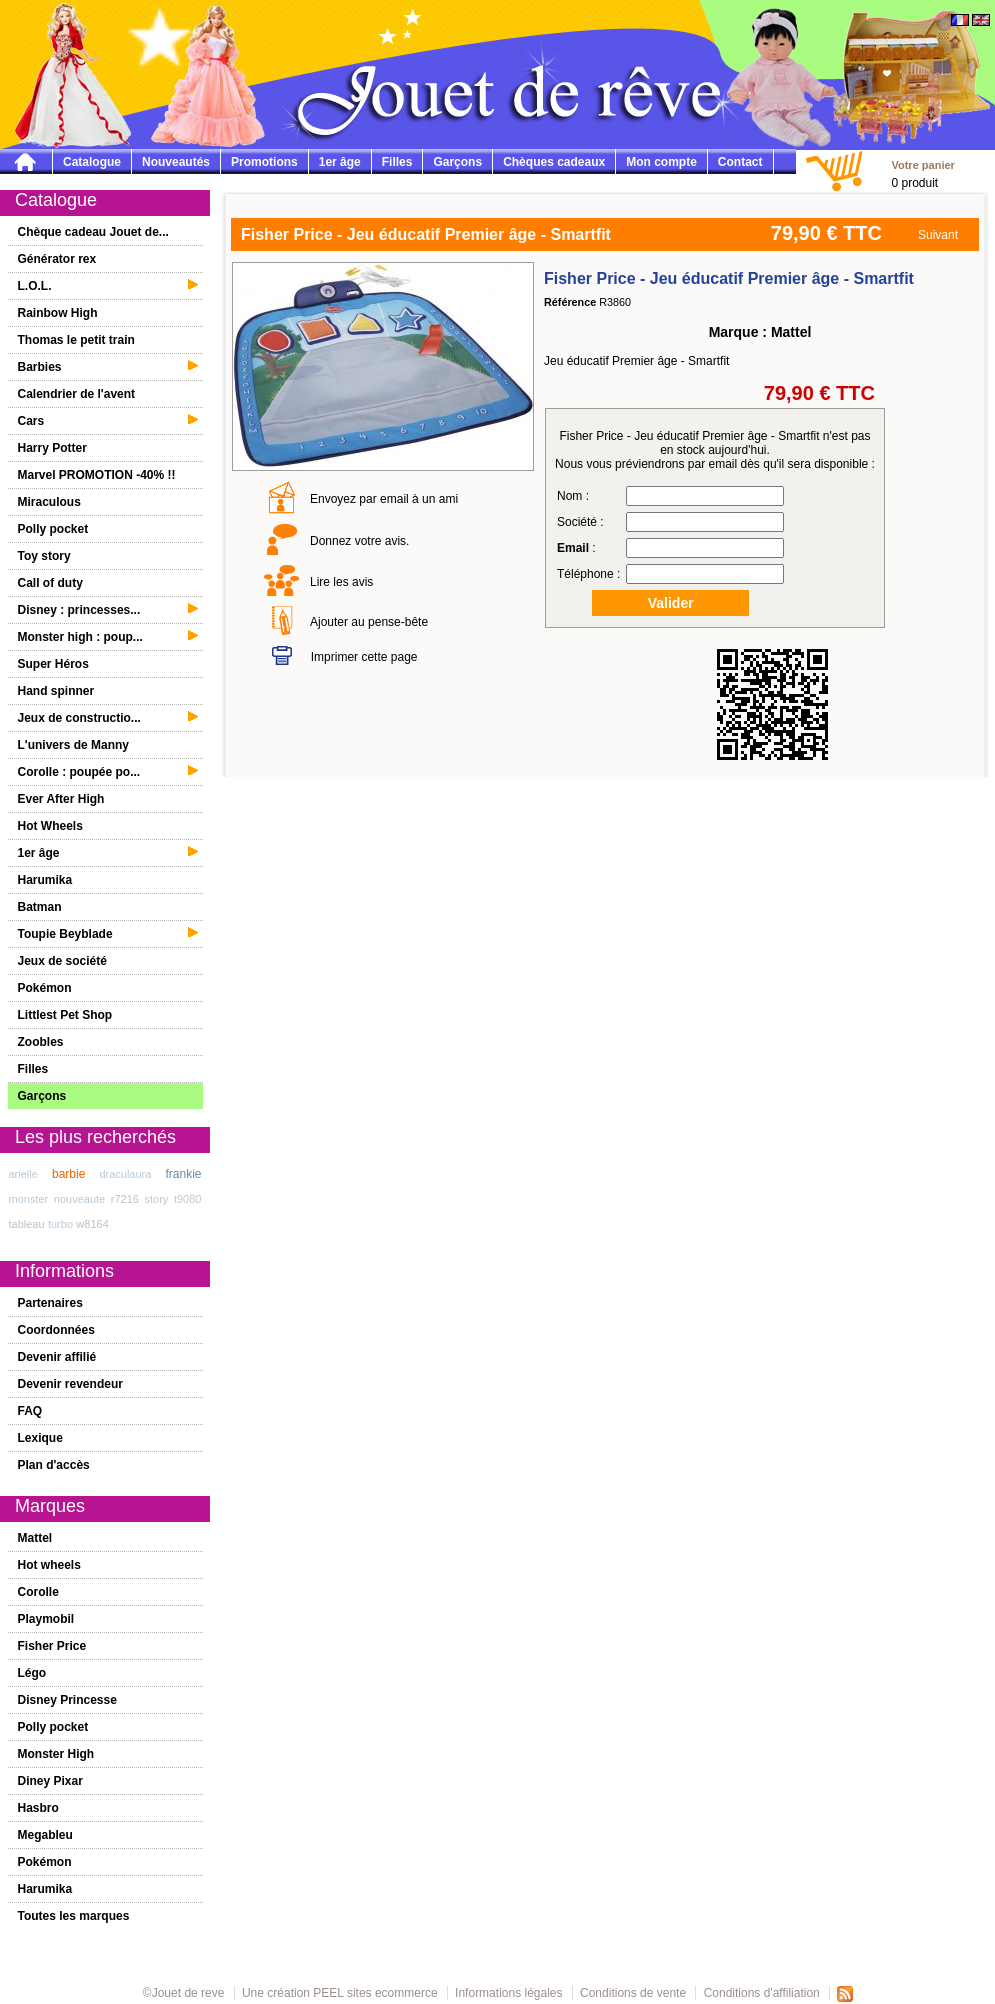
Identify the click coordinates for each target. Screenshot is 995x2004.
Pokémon (45, 988)
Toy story (44, 556)
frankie (183, 1174)
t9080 (188, 1199)
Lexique (40, 1438)
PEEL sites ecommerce (375, 1993)
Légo (32, 1673)
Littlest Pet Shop (65, 1015)
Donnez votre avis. (359, 541)
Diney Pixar (50, 1781)
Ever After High (61, 799)
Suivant (938, 235)
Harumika (45, 880)
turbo (60, 1224)
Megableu (45, 1835)
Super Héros (53, 664)
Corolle (38, 1592)
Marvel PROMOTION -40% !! (97, 475)
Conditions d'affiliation (762, 1993)
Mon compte (661, 162)
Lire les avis (341, 582)
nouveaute (79, 1199)
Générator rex (57, 259)
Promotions (264, 162)
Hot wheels (49, 1565)
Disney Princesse (67, 1700)
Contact (740, 162)
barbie (68, 1174)
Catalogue (92, 162)
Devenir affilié (57, 1357)
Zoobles (41, 1042)
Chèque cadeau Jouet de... (93, 232)
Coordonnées (56, 1330)
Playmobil (46, 1619)
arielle (23, 1174)
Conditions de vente (633, 1993)
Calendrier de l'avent (77, 394)
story (157, 1199)
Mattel (35, 1538)
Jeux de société (62, 961)
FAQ (30, 1411)
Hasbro (38, 1808)
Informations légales (508, 1993)
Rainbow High (58, 313)
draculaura (125, 1174)
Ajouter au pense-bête (369, 622)
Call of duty (50, 583)
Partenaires (50, 1303)
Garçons (457, 162)
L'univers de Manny (74, 745)
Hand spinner (56, 691)
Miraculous (49, 502)
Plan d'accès (54, 1465)
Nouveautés (176, 162)
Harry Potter (52, 448)
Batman (40, 907)
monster (29, 1199)
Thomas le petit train (76, 340)
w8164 (92, 1224)
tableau (27, 1224)
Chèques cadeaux (554, 162)
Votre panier (922, 165)
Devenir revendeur (70, 1384)
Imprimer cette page (364, 657)
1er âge (340, 162)
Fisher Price (52, 1646)
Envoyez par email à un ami (384, 499)
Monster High (56, 1754)
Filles (397, 162)
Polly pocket (53, 529)
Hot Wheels (50, 826)
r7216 (125, 1199)
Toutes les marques (74, 1916)
